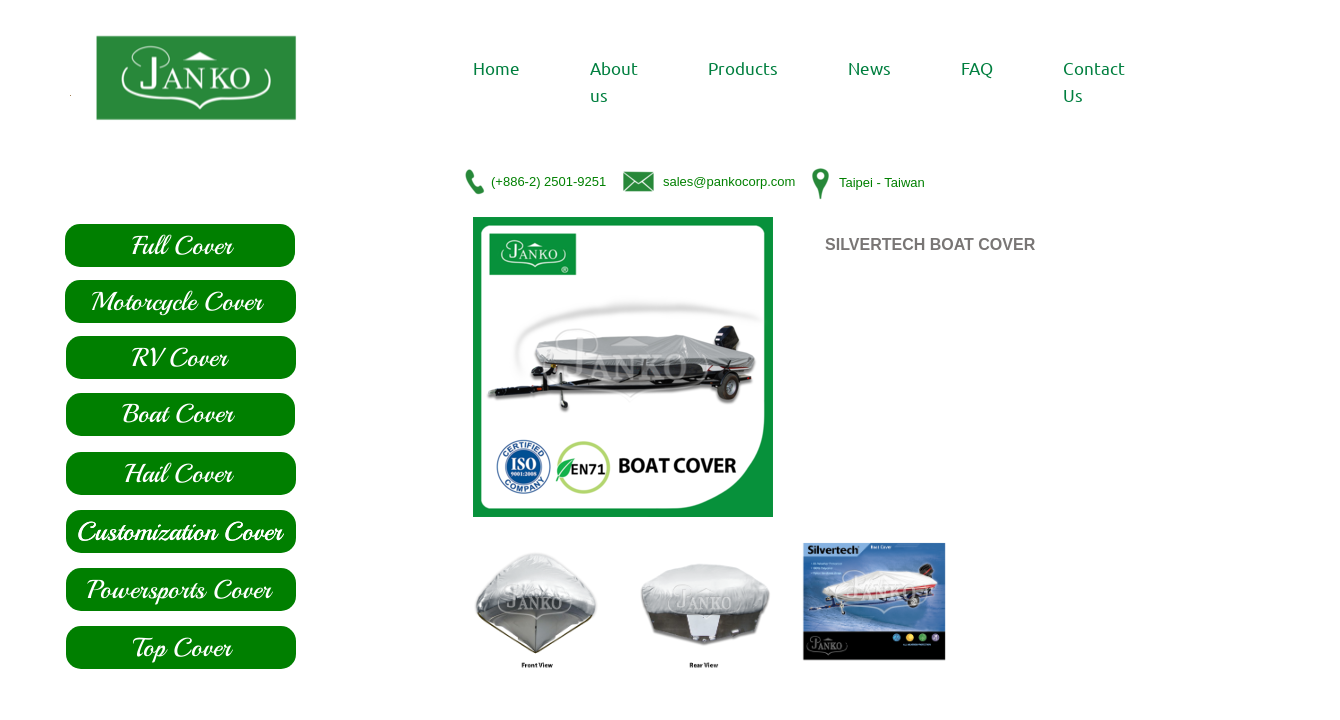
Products (743, 67)
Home (496, 67)
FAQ (977, 67)
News (869, 67)
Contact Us (1094, 81)
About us (614, 81)
